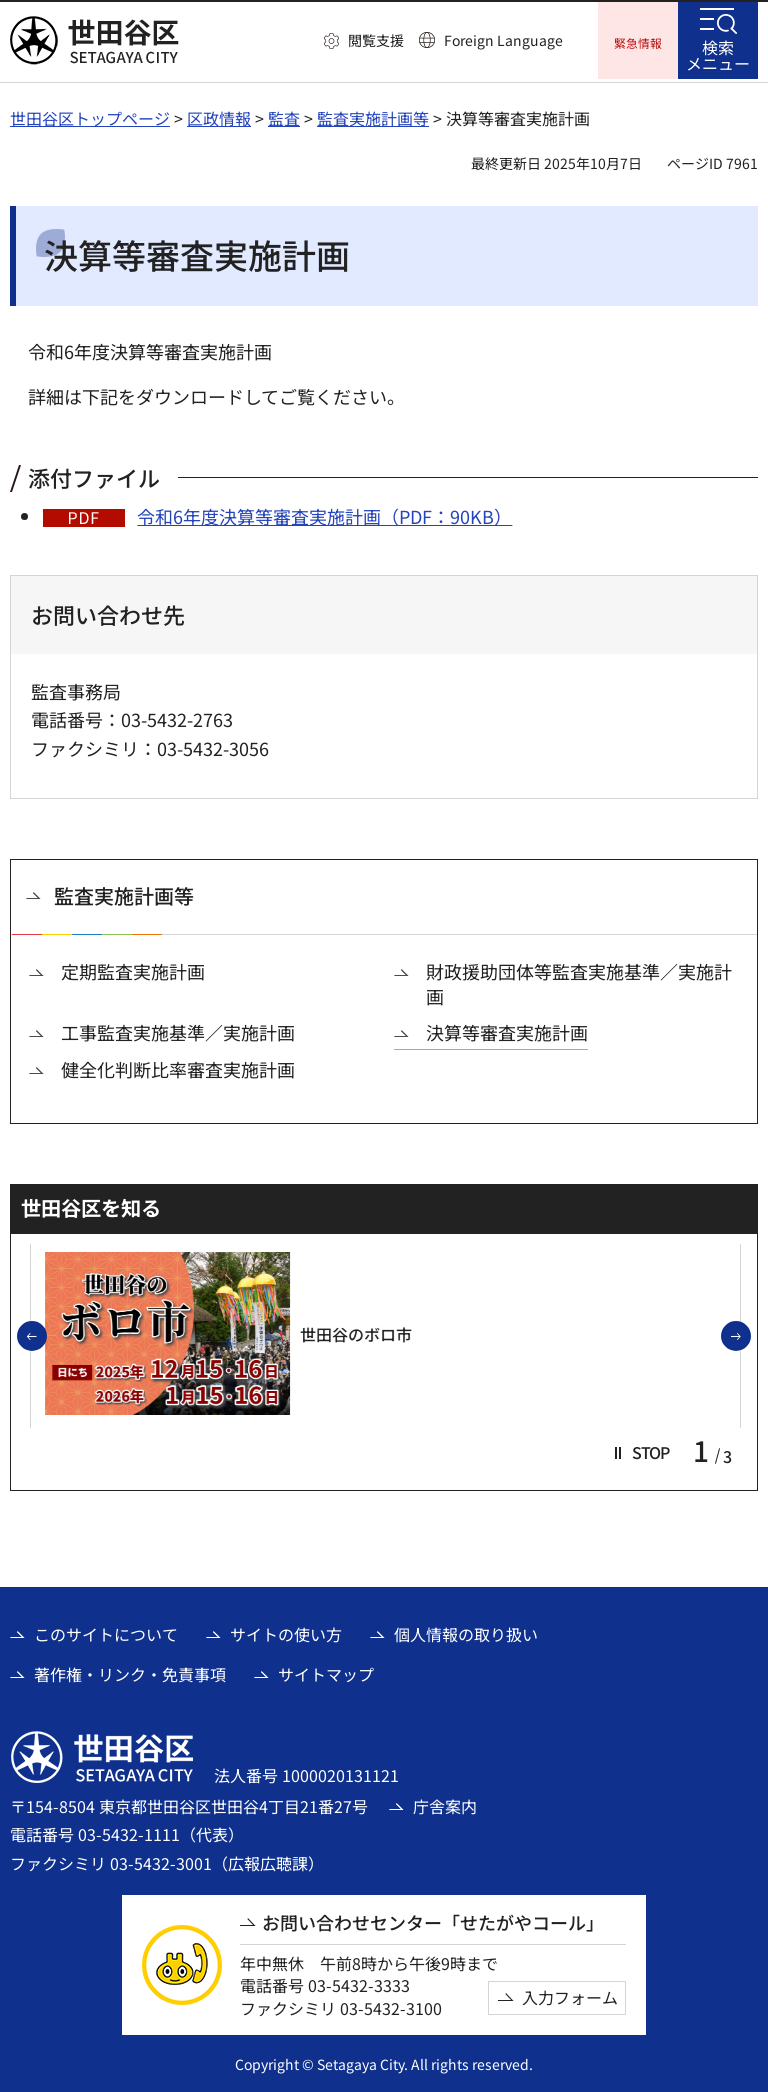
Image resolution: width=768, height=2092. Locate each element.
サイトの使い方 (286, 1631)
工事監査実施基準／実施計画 (178, 1030)
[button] (364, 41)
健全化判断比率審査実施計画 (178, 1066)
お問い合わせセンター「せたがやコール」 (433, 1919)
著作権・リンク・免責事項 (130, 1672)
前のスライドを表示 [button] (46, 1335)
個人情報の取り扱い (466, 1631)
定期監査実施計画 (133, 969)
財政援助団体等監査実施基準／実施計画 (579, 982)
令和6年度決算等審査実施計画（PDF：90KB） (324, 513)
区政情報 (219, 115)
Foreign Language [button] (503, 40)
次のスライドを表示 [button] (750, 1335)
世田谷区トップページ (90, 115)
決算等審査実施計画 (507, 1030)
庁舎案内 (445, 1804)
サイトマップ (326, 1672)
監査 (284, 115)
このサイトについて (106, 1631)
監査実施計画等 (373, 115)
